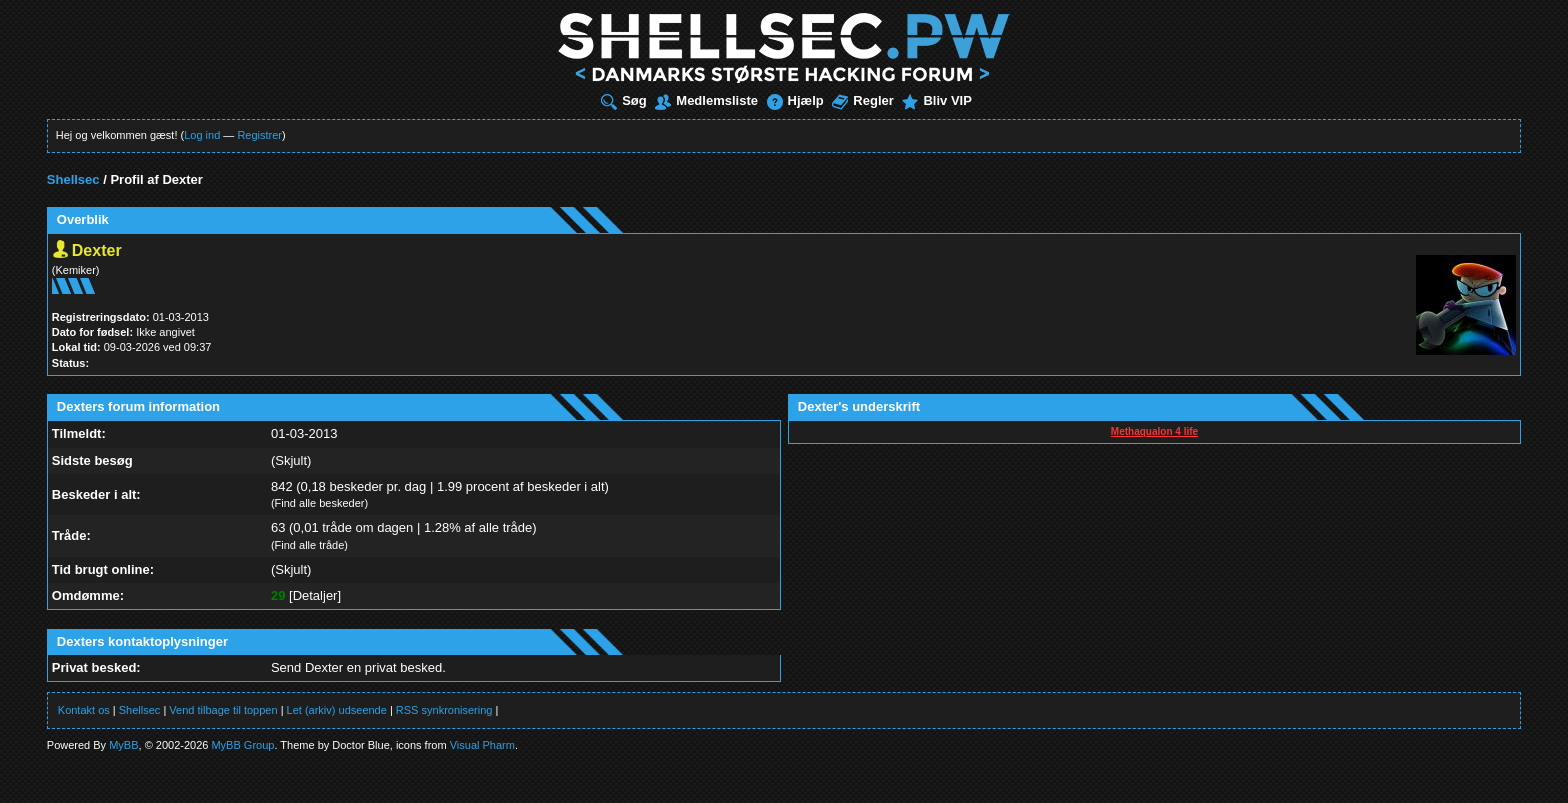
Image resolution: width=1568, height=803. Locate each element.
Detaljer (315, 595)
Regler (862, 100)
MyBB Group (242, 745)
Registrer (259, 135)
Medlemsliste (706, 100)
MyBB (123, 745)
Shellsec (73, 179)
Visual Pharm (482, 745)
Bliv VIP (936, 100)
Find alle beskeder (320, 503)
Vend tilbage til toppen (223, 710)
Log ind (202, 135)
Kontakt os (84, 710)
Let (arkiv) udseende (337, 710)
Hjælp (795, 100)
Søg (624, 100)
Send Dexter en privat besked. (358, 667)
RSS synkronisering (444, 710)
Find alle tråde (310, 545)
